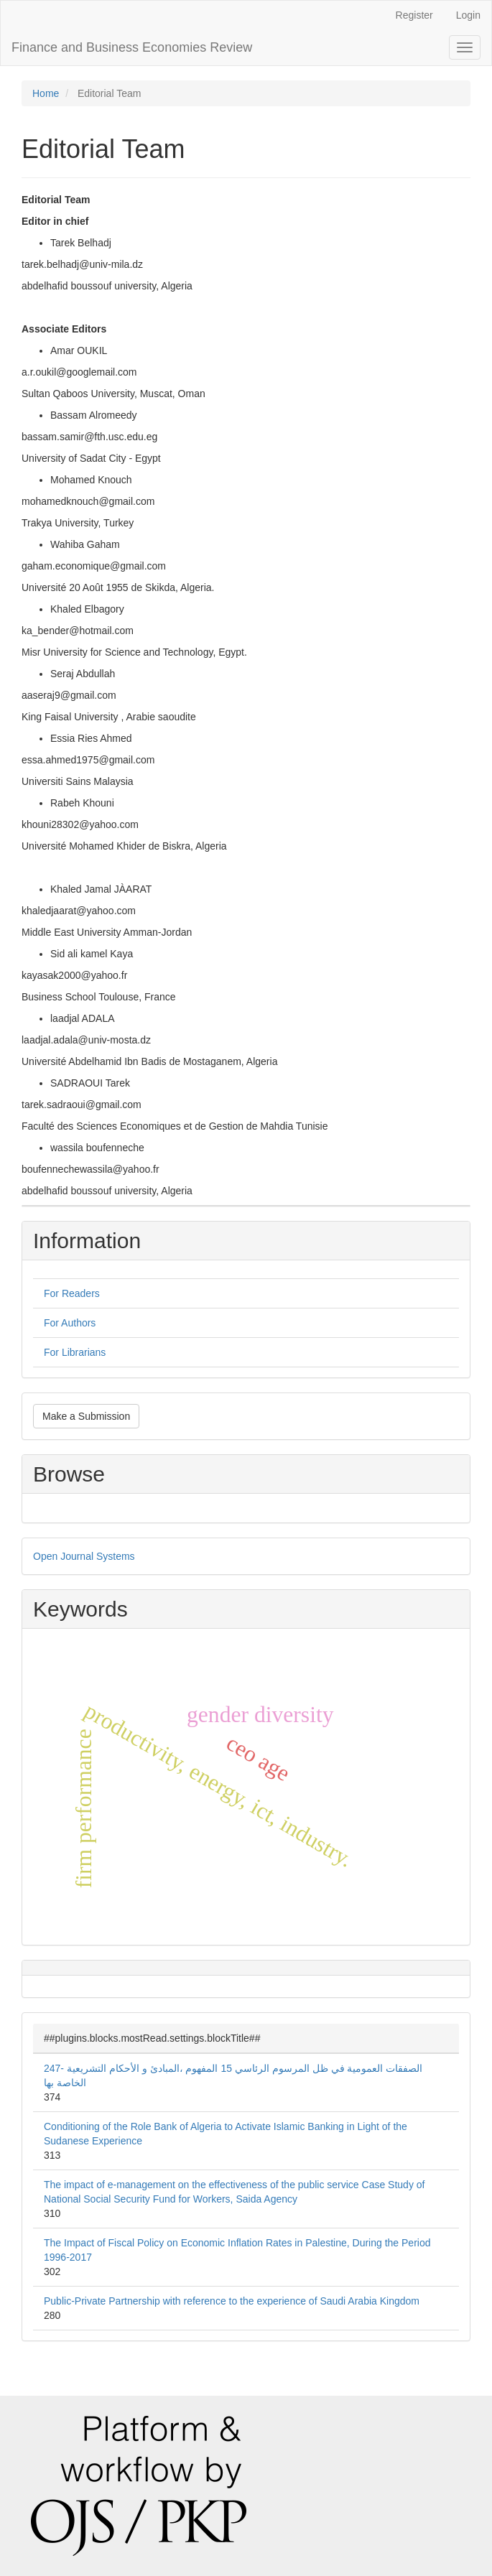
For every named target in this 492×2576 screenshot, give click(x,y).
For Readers (72, 1293)
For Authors (70, 1323)
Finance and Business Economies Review (131, 47)
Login (468, 15)
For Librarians (75, 1352)
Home (45, 93)
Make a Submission (86, 1416)
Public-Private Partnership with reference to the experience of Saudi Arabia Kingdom (231, 2301)
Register (414, 15)
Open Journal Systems (84, 1556)
